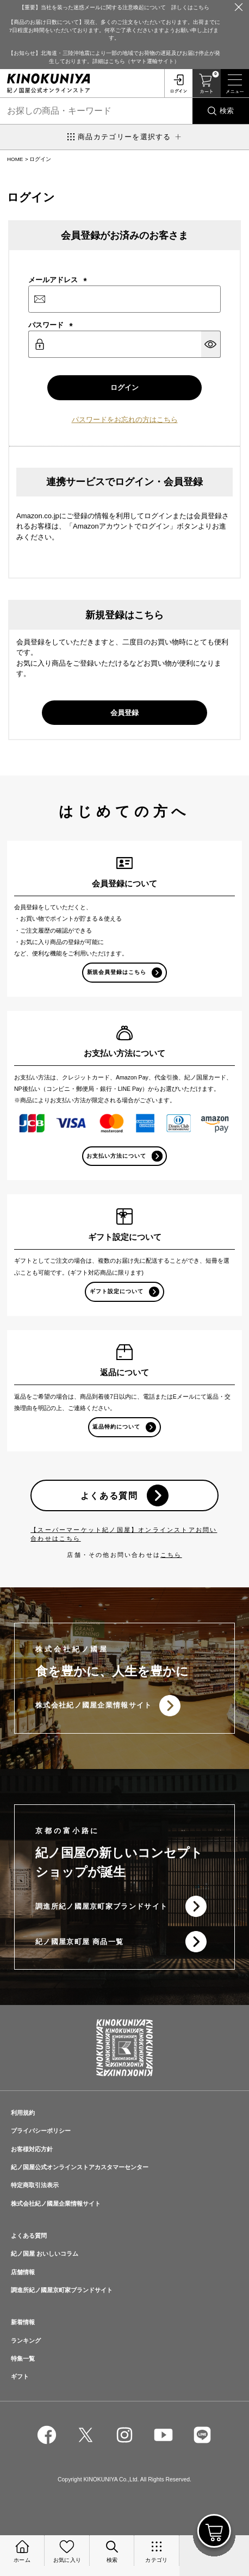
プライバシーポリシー (41, 2130)
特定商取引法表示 (35, 2185)
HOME (15, 159)
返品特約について (116, 1427)
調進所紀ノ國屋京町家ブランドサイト (101, 1906)
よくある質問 (109, 1495)
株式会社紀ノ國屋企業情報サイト (93, 1705)
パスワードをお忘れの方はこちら (125, 419)
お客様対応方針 (32, 2149)
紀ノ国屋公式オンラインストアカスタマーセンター (79, 2167)
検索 (227, 111)
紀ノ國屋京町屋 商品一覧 (79, 1942)
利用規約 (23, 2112)
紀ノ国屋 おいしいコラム (44, 2253)
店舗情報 (23, 2272)
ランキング (26, 2340)
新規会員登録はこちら (117, 972)
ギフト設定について (117, 1291)
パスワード (50, 325)
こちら (171, 1554)
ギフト (20, 2376)
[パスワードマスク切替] (211, 344)
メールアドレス (57, 280)
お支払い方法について (116, 1156)
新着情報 (23, 2322)
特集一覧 (23, 2358)
